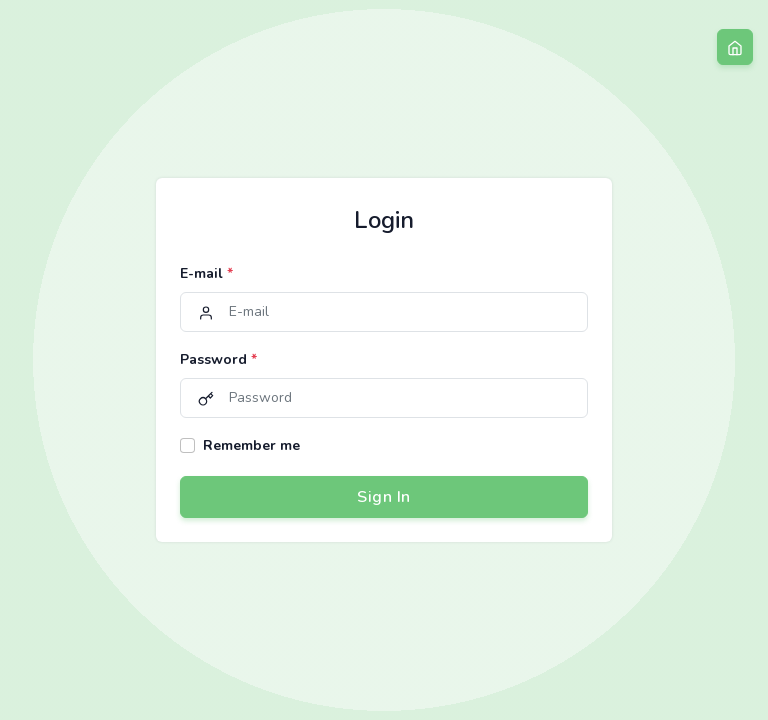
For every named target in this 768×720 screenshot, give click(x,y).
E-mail (206, 273)
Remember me (251, 445)
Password (218, 359)
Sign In (384, 497)
